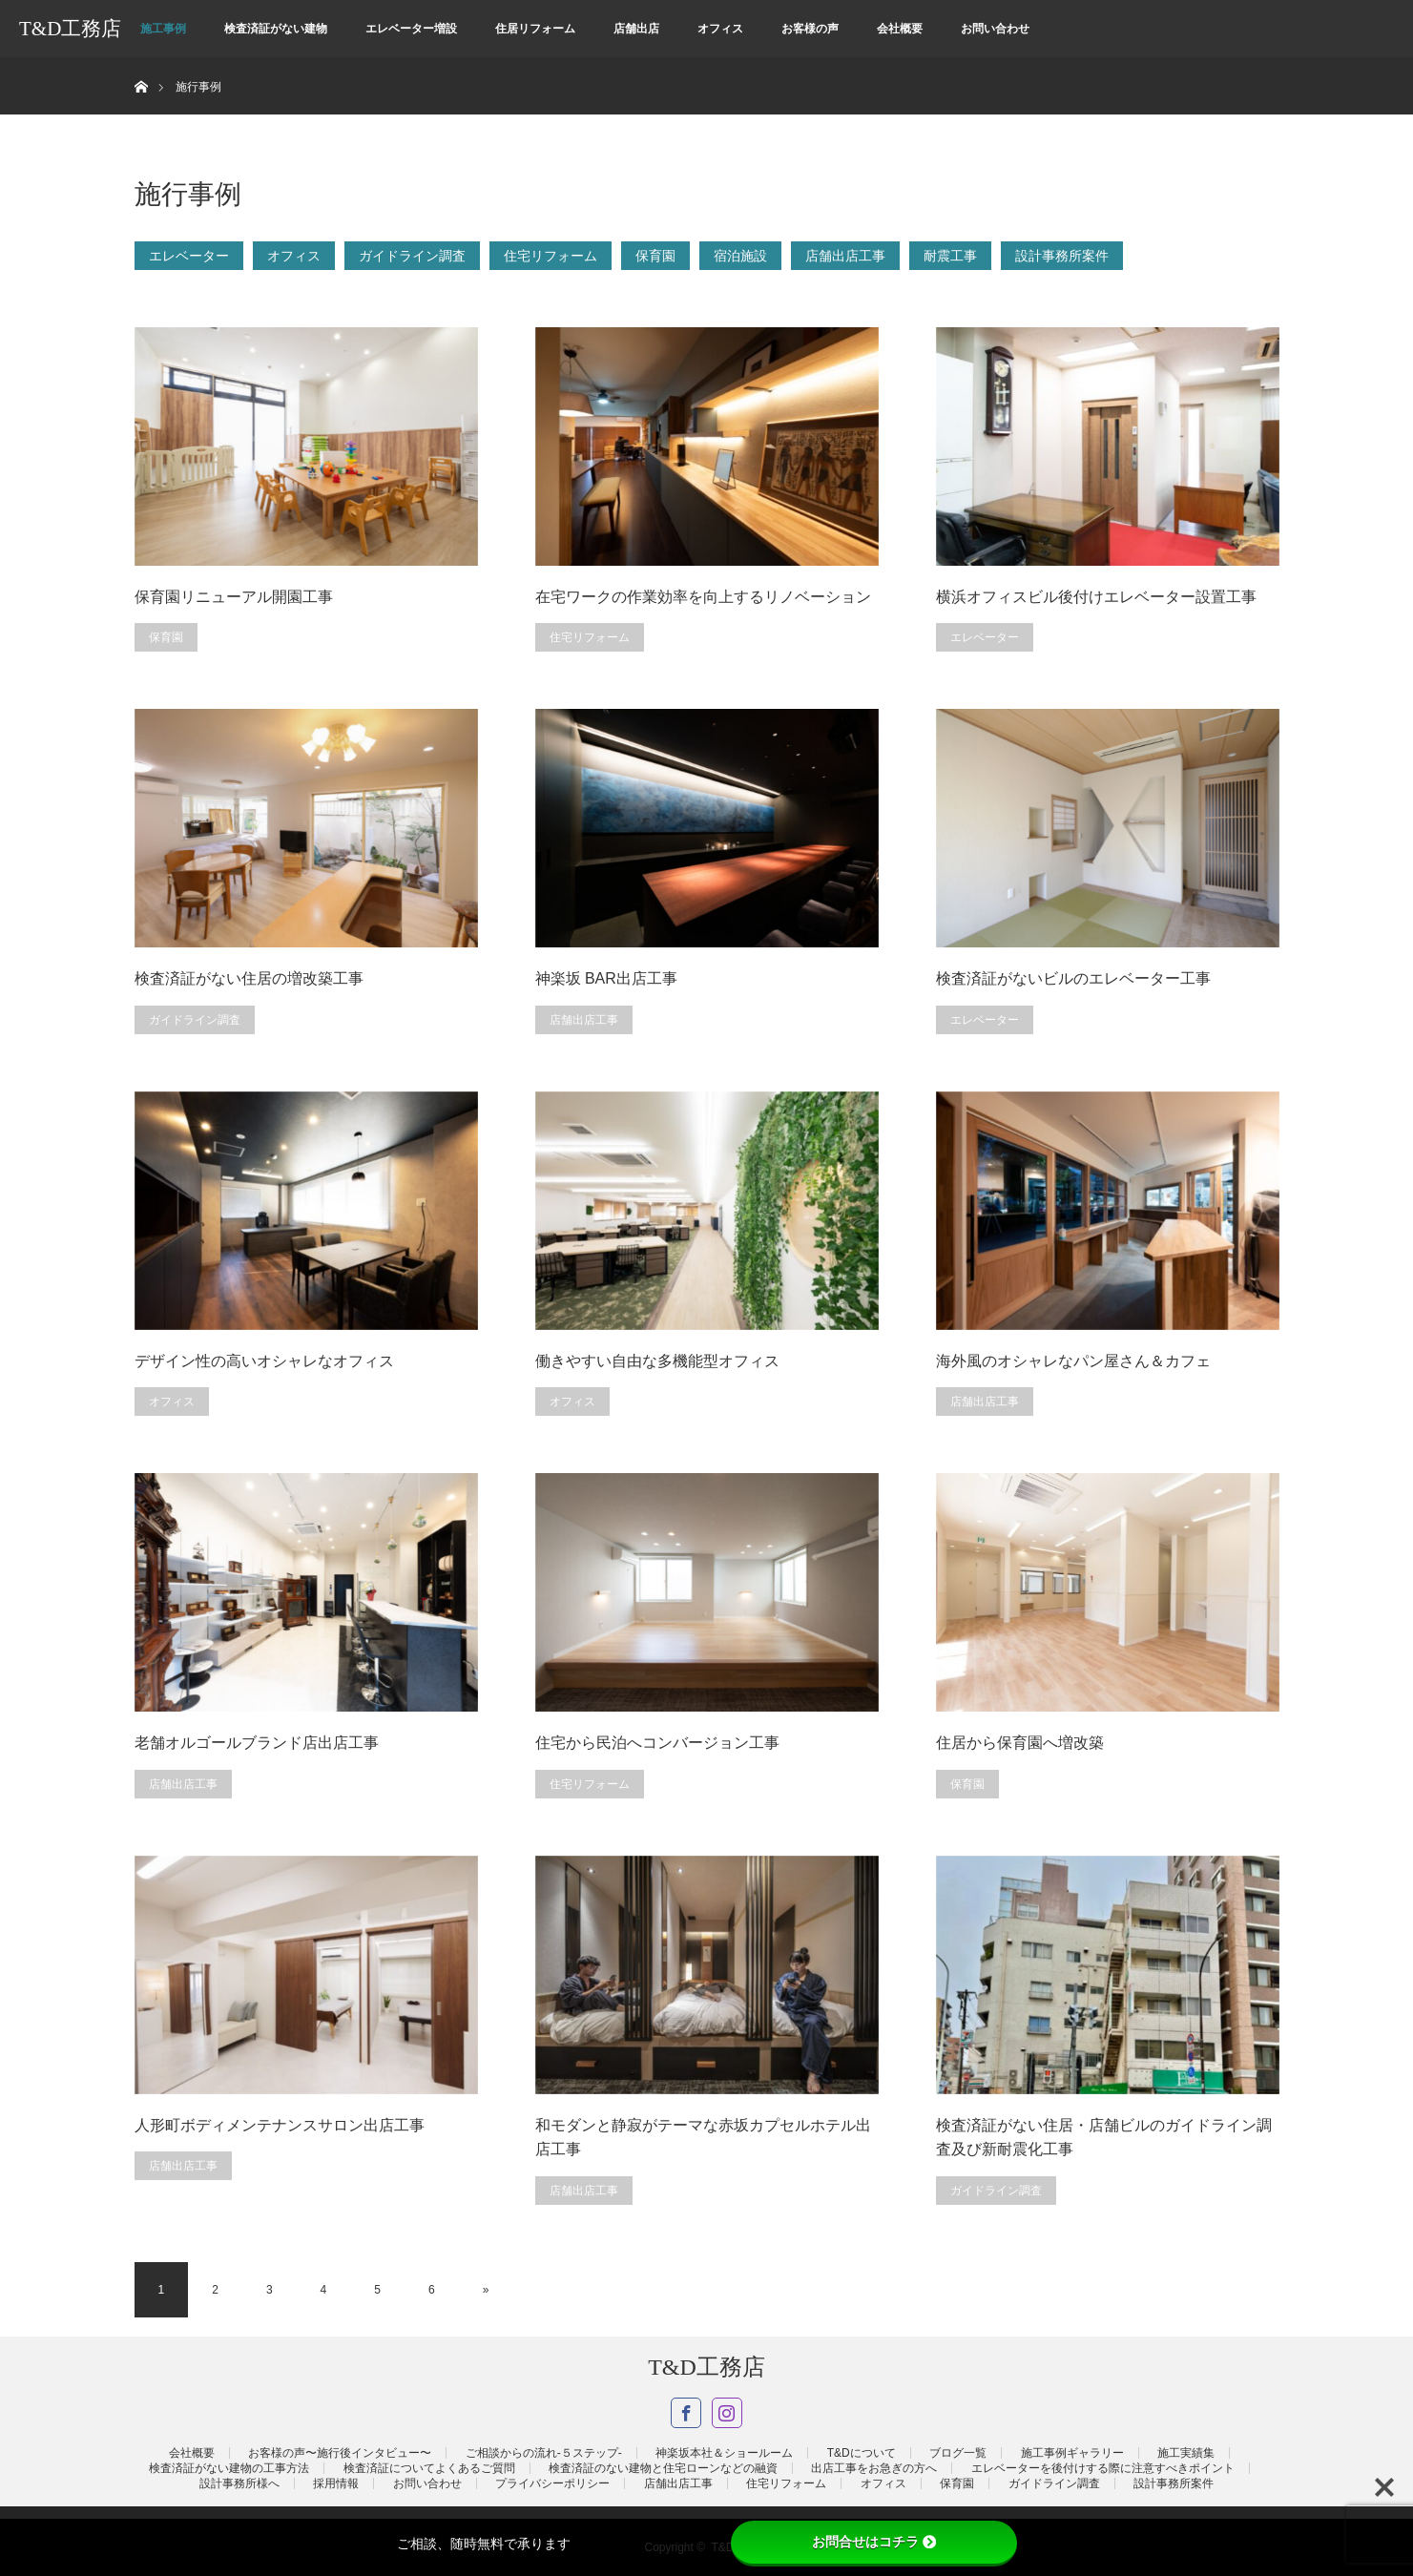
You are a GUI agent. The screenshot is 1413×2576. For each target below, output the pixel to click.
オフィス (720, 28)
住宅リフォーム (550, 255)
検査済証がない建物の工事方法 (229, 2468)
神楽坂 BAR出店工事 (606, 978)
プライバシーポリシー (552, 2483)
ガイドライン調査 (412, 255)
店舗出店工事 (845, 255)
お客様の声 (810, 28)
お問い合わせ (995, 28)
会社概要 (900, 28)
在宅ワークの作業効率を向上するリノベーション (703, 597)
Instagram (727, 2413)
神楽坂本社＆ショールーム (724, 2453)
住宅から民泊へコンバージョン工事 (657, 1743)
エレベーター (189, 255)
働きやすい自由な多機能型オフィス (657, 1361)
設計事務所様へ (239, 2483)
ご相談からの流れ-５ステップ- (544, 2453)
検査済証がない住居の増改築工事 (249, 978)
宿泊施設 (740, 255)
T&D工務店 (70, 28)
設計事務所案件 (1062, 255)
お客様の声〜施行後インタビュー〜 (339, 2453)
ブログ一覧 (958, 2453)
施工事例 (163, 28)
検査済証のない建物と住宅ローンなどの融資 (663, 2468)
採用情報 (336, 2483)
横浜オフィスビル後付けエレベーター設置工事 (1096, 597)
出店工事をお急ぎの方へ (874, 2468)
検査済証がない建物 (275, 28)
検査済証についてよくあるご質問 (429, 2468)
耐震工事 (950, 255)
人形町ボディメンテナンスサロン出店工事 (280, 2125)
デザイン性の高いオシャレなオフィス (264, 1361)
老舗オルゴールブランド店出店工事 (257, 1743)
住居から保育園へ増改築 (1020, 1743)
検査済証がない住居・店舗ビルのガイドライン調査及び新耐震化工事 (1104, 2137)
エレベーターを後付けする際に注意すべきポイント (1103, 2468)
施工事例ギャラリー (1072, 2453)
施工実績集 (1186, 2453)
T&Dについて (861, 2453)
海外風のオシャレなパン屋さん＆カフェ (1073, 1361)
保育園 (655, 255)
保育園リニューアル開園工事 (234, 597)
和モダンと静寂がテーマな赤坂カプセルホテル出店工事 (703, 2137)
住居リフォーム (535, 28)
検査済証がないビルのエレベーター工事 (1073, 978)
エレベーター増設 (411, 28)
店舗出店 (636, 28)
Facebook (686, 2413)
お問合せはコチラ (874, 2541)
